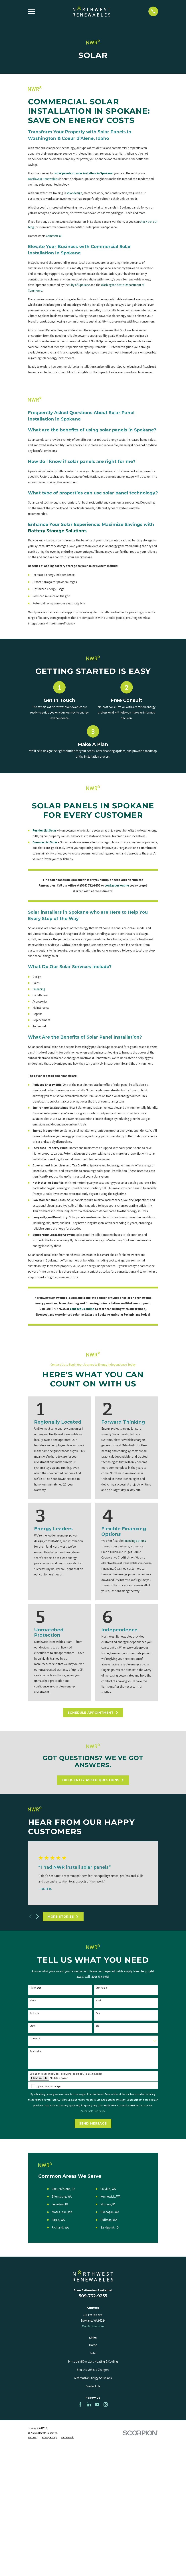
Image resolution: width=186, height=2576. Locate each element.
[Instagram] (106, 2404)
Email (98, 2000)
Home (93, 2345)
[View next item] (37, 1916)
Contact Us (93, 2386)
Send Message (93, 2123)
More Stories (63, 1916)
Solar (93, 2353)
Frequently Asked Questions (93, 1780)
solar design (74, 193)
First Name (35, 1987)
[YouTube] (97, 2404)
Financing (39, 989)
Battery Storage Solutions (57, 530)
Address (34, 2013)
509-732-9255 (93, 2295)
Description (36, 2051)
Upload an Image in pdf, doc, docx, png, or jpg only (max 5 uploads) (66, 2073)
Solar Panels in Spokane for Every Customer (93, 810)
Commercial (54, 236)
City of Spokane (79, 285)
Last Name (101, 1987)
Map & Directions (93, 2326)
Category (35, 2038)
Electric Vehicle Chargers (93, 2370)
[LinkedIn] (89, 2404)
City (98, 2013)
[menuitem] (32, 2437)
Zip (97, 2025)
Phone (33, 2000)
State (33, 2025)
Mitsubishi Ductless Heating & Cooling (93, 2361)
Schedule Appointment (93, 1712)
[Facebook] (80, 2404)
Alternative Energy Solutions (93, 2378)
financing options (134, 1541)
